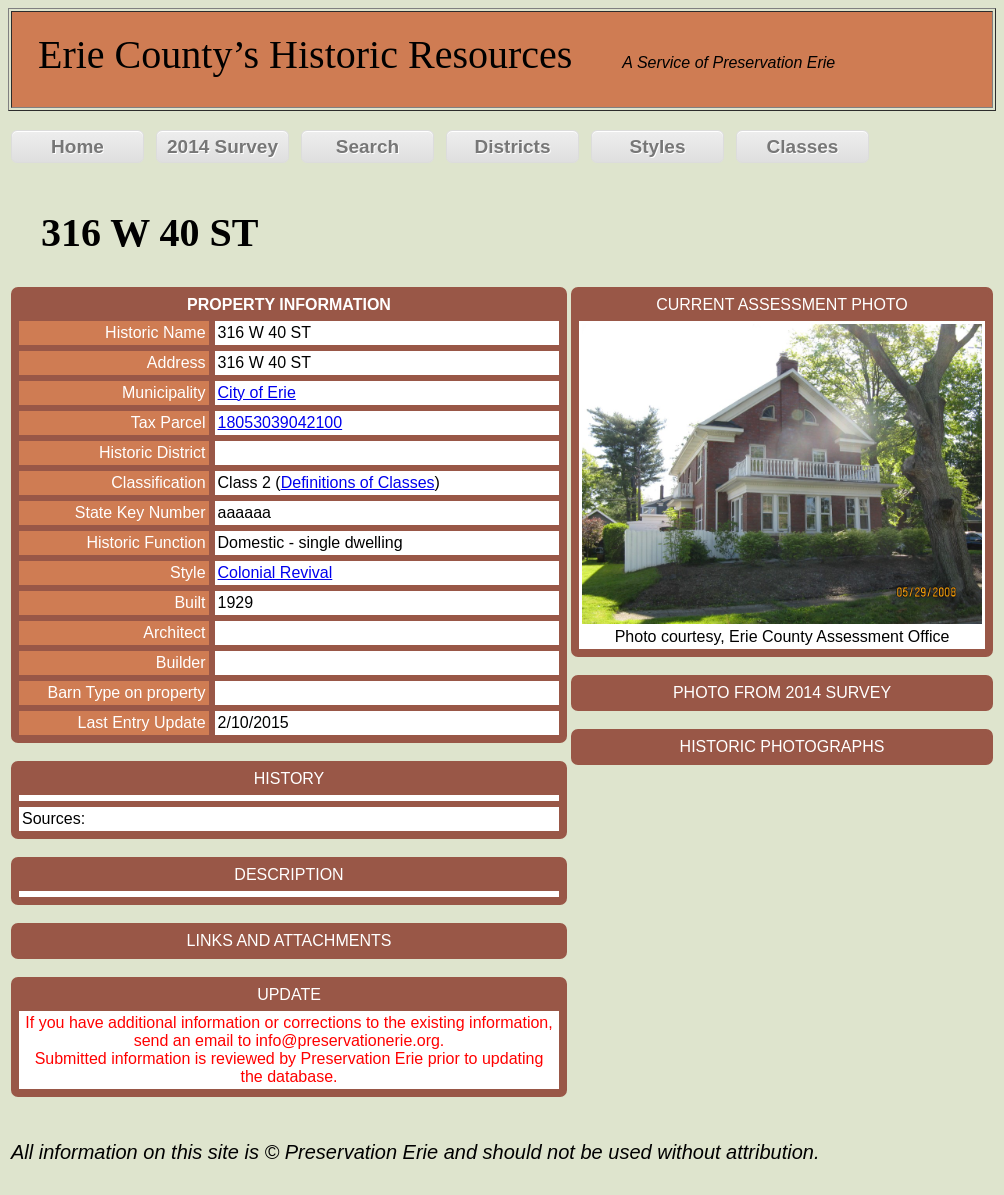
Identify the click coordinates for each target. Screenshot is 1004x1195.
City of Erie (257, 392)
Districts (512, 146)
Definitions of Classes (358, 482)
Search (367, 146)
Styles (658, 146)
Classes (803, 146)
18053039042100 (280, 422)
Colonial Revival (275, 572)
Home (77, 146)
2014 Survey (222, 146)
